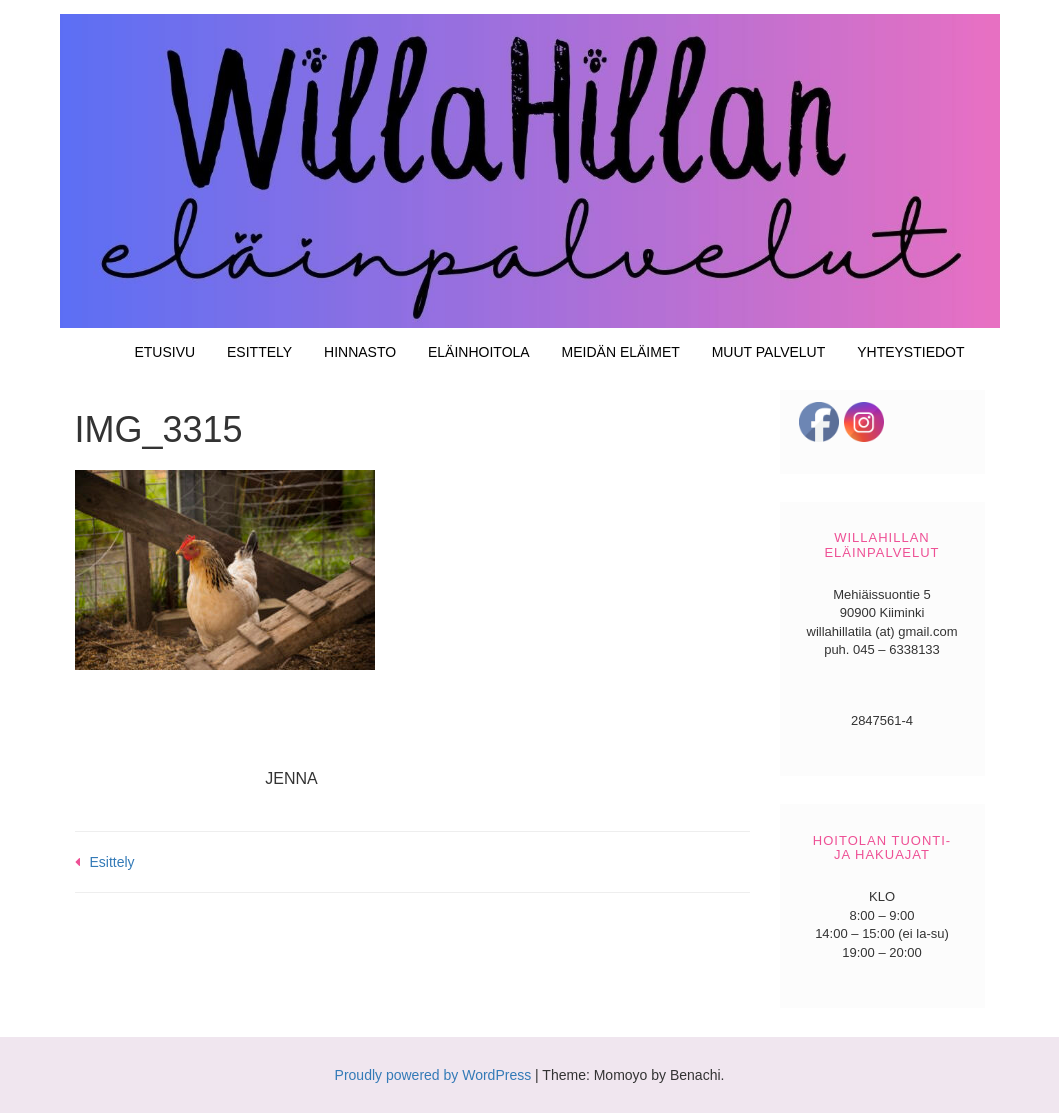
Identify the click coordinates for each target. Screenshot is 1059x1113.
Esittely (259, 352)
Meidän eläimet (621, 352)
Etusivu (164, 352)
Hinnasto (360, 352)
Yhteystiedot (910, 352)
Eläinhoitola (479, 352)
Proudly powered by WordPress (433, 1075)
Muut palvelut (769, 352)
